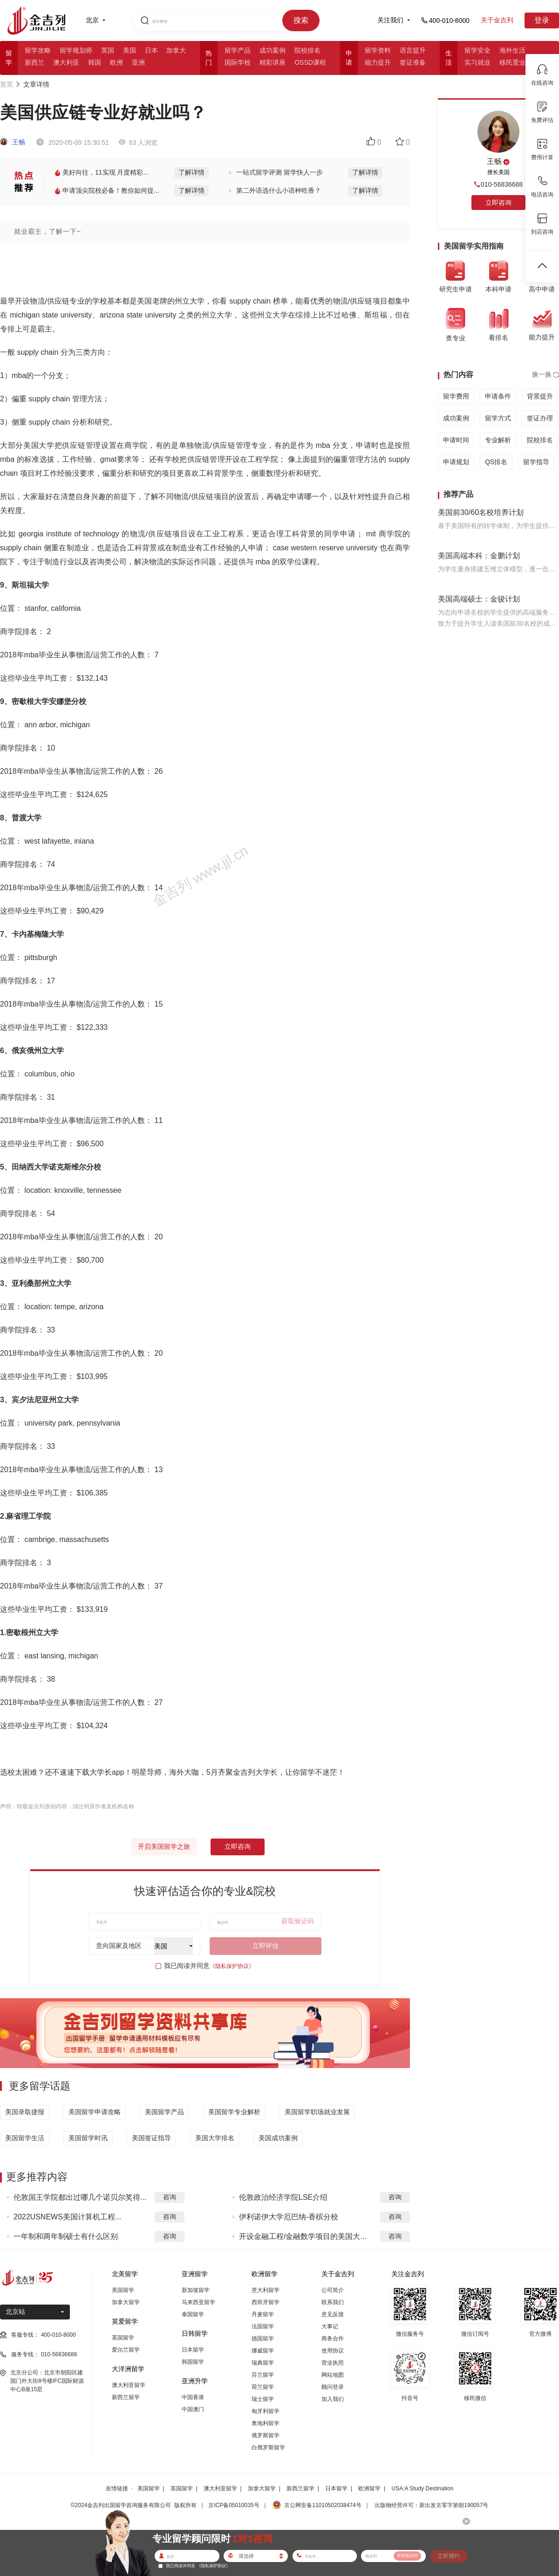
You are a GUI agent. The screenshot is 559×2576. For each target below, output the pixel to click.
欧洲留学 (369, 2488)
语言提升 (413, 50)
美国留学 (123, 2290)
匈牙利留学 (266, 2411)
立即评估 (265, 1945)
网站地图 (332, 2375)
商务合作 (332, 2338)
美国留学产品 (164, 2112)
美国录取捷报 (24, 2112)
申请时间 (456, 440)
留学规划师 (76, 50)
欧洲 (116, 62)
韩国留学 (193, 2362)
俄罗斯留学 (266, 2435)
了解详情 (191, 172)
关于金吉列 (497, 20)
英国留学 (123, 2337)
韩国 (94, 62)
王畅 (12, 142)
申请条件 (498, 396)
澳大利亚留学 (128, 2385)
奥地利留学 (266, 2423)
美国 (129, 50)
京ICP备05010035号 (233, 2505)
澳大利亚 (66, 62)
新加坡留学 (196, 2290)
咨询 (169, 2197)
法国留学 (263, 2326)
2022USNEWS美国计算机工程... (67, 2217)
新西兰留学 (126, 2397)
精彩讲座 (272, 62)
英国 (107, 50)
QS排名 (496, 462)
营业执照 (332, 2363)
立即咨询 (238, 1846)
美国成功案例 (278, 2138)
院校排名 (307, 50)
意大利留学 (266, 2290)
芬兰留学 (263, 2375)
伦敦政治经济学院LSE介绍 (283, 2197)
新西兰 (34, 62)
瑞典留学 (263, 2363)
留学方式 (498, 418)
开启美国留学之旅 (164, 1846)
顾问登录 (332, 2387)
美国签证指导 (151, 2138)
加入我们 (332, 2399)
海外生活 (512, 50)
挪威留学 (263, 2350)
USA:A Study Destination (423, 2488)
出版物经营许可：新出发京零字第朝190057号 (431, 2505)
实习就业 (477, 62)
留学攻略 (38, 50)
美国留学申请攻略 (94, 2112)
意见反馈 (332, 2314)
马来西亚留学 (198, 2302)
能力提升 (378, 62)
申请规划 (456, 462)
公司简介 (332, 2290)
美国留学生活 (24, 2138)
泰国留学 (193, 2314)
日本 (151, 50)
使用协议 (332, 2350)
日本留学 (193, 2349)
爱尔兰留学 (126, 2349)
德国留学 (263, 2338)
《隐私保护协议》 (232, 1966)
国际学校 (238, 62)
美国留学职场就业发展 (317, 2112)
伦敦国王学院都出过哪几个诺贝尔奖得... (80, 2197)
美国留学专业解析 (234, 2112)
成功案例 (272, 50)
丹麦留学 (263, 2314)
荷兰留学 (263, 2387)
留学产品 (238, 50)
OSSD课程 (310, 62)
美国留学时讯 (88, 2138)
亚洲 (138, 62)
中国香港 (193, 2397)
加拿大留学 (126, 2302)
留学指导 (536, 462)
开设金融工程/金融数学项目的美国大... (303, 2236)
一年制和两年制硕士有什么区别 (66, 2236)
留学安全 (477, 50)
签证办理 (540, 418)
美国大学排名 (214, 2138)
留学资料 (378, 50)
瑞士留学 (263, 2399)
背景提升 (540, 396)
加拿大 (176, 50)
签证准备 (413, 62)
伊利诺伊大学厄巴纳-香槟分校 (288, 2217)
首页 (6, 84)
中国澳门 (193, 2409)
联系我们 (332, 2302)
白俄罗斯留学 (268, 2447)
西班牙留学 (266, 2302)
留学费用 (456, 396)
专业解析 (498, 440)
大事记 (329, 2326)
